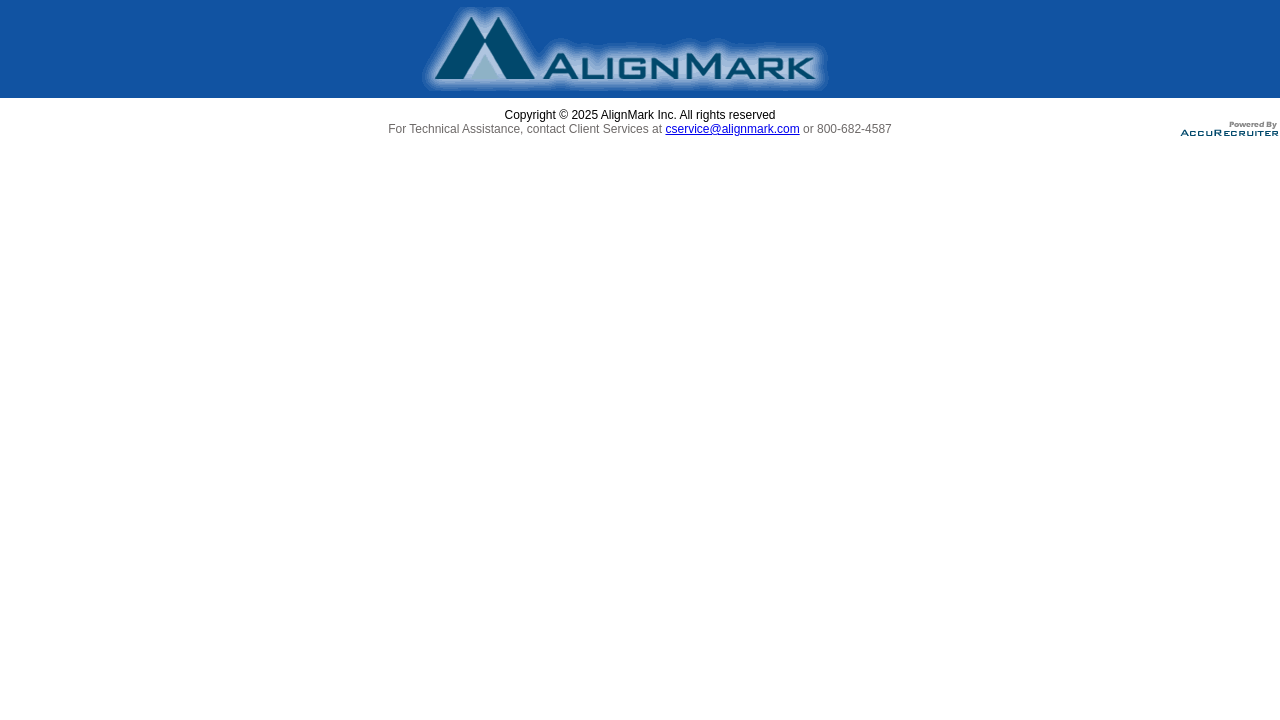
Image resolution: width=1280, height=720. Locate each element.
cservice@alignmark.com (732, 129)
